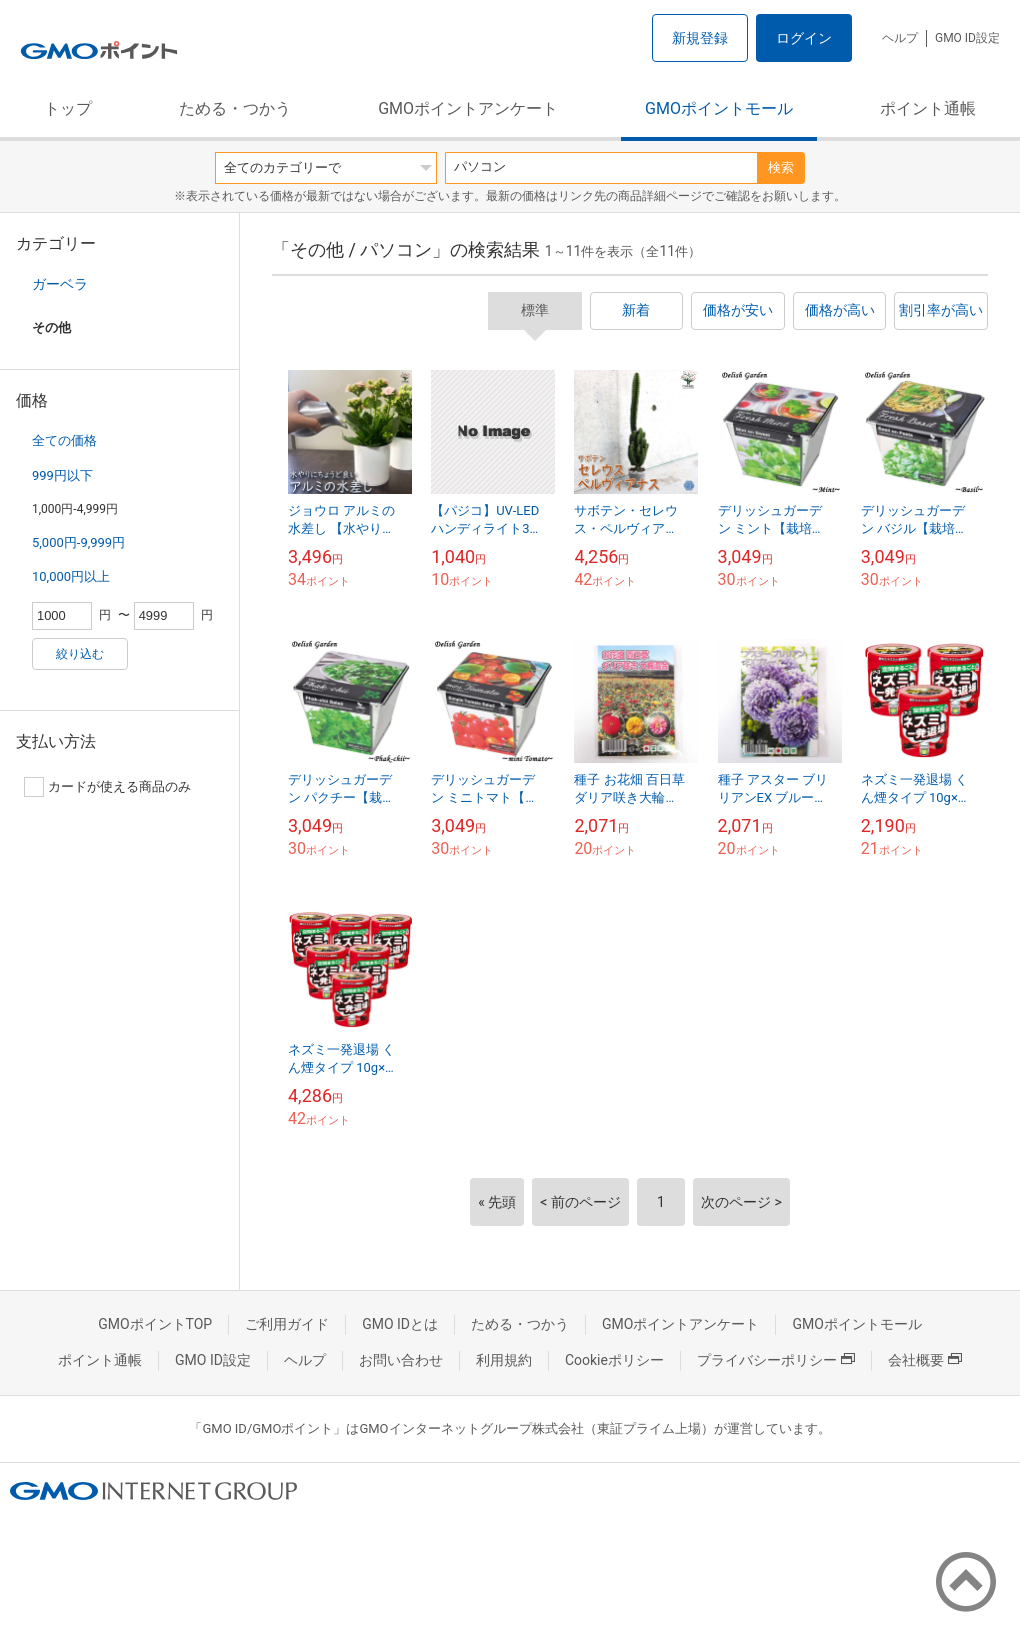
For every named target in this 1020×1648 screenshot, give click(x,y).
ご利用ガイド (287, 1324)
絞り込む (80, 654)
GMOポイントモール (719, 108)
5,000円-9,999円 (78, 542)
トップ (68, 108)
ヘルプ (900, 38)
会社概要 (925, 1360)
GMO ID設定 (967, 38)
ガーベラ (60, 284)
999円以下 (62, 475)
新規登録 (700, 38)
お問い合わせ (401, 1360)
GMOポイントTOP (155, 1324)
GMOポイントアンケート (468, 108)
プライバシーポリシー (776, 1360)
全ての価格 (64, 440)
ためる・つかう (235, 108)
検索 (781, 167)
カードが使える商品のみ (107, 787)
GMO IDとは (400, 1324)
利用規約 (504, 1360)
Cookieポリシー (614, 1360)
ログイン (804, 38)
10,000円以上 (71, 576)
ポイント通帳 (928, 108)
